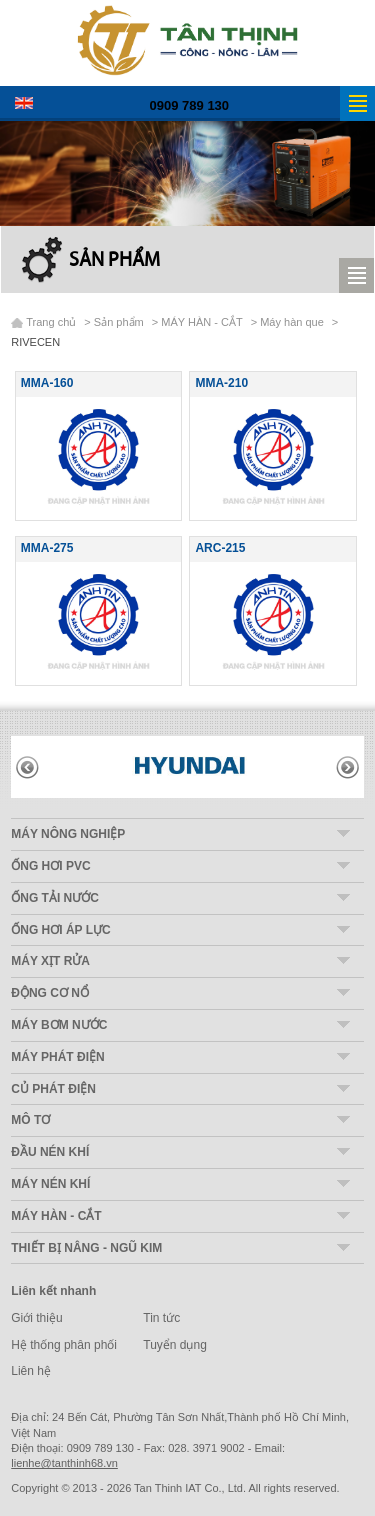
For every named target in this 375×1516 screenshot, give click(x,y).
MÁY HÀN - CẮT (201, 322)
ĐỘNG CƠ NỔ (50, 993)
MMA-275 (47, 548)
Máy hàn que (292, 322)
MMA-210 (221, 383)
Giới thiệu (36, 1318)
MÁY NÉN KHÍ (50, 1184)
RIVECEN (35, 342)
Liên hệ (31, 1371)
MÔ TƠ (30, 1120)
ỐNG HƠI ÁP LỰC (60, 930)
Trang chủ (51, 322)
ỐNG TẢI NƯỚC (55, 898)
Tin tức (161, 1318)
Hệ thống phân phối (64, 1345)
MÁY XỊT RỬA (50, 961)
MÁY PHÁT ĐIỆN (57, 1057)
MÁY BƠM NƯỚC (59, 1025)
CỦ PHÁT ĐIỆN (53, 1089)
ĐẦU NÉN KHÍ (50, 1152)
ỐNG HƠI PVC (50, 866)
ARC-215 (220, 548)
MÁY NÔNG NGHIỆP (68, 834)
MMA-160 (47, 383)
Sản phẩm (114, 261)
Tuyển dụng (175, 1345)
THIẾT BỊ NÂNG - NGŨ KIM (86, 1248)
